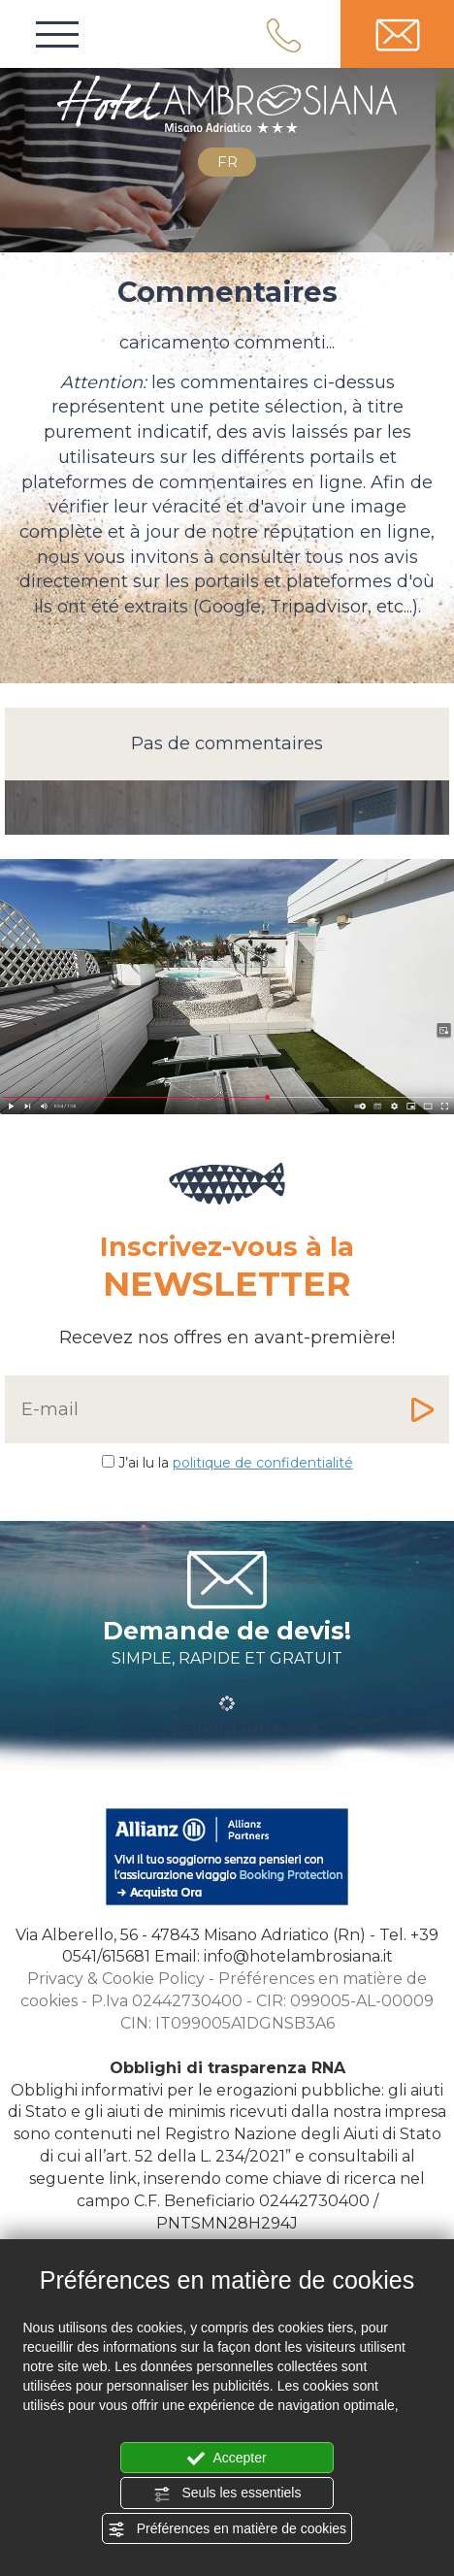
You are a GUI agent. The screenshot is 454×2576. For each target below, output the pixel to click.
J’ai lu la (235, 1462)
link (123, 2178)
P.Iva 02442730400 (167, 2001)
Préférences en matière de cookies (227, 2529)
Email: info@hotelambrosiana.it (273, 1956)
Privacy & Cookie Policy (116, 1978)
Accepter (226, 2458)
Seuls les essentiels (227, 2493)
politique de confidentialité (263, 1462)
